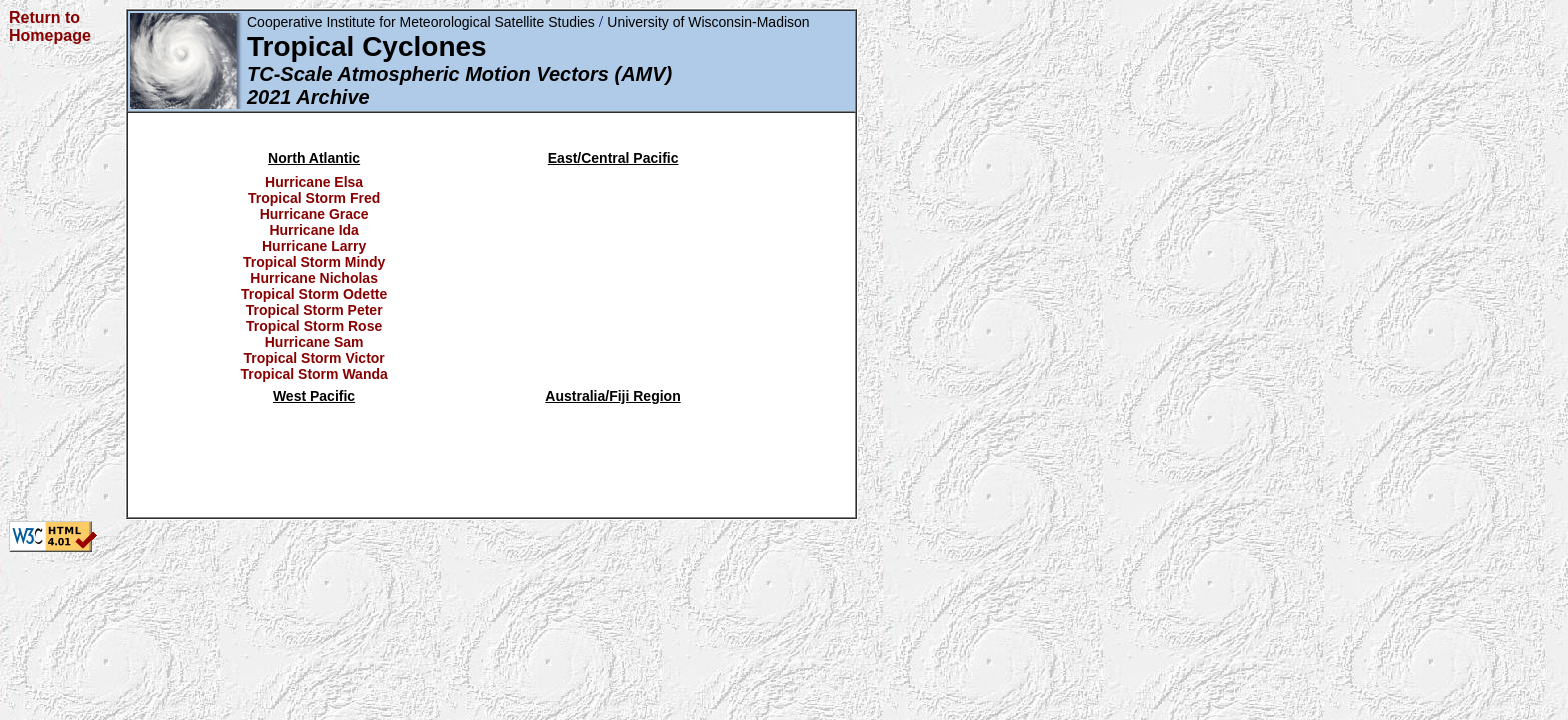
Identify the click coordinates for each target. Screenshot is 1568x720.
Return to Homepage (50, 26)
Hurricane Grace (314, 214)
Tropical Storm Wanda (314, 374)
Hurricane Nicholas (314, 278)
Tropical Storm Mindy (314, 262)
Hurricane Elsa (314, 182)
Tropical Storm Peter (314, 310)
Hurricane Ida (313, 230)
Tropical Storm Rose (314, 326)
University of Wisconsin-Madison (708, 22)
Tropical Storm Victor (313, 358)
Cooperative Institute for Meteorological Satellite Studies (421, 22)
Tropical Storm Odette (314, 294)
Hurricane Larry (314, 246)
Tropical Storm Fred (314, 198)
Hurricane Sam (314, 342)
